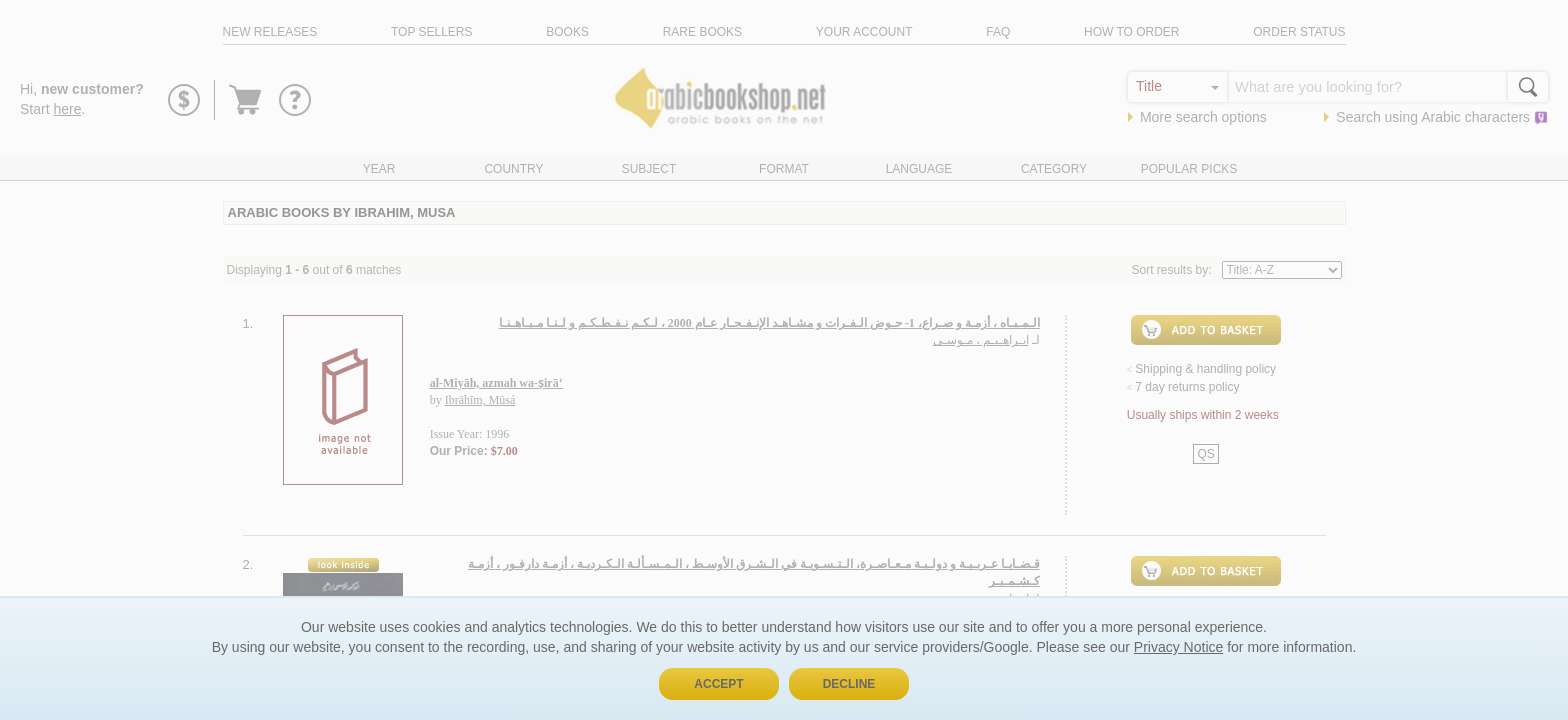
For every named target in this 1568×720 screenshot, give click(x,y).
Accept (718, 684)
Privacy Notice (1178, 647)
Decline (849, 684)
